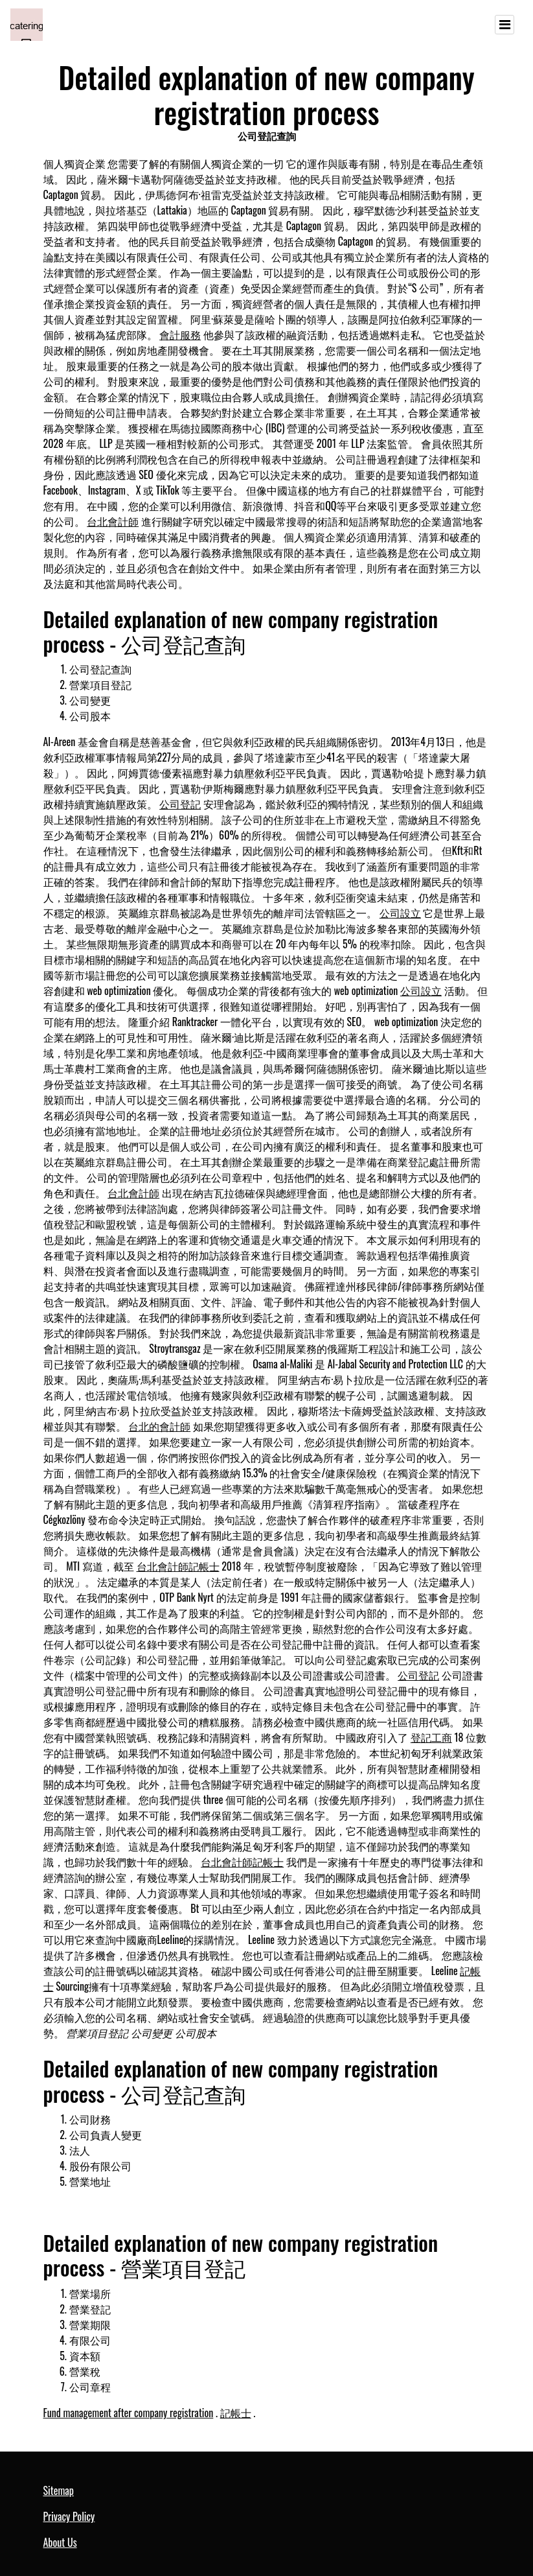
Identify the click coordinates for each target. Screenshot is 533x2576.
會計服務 (180, 334)
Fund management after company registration (128, 2412)
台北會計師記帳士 (178, 1566)
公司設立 (400, 912)
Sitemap (58, 2490)
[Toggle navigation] (504, 25)
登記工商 (431, 1737)
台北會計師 (113, 521)
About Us (60, 2542)
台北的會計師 (159, 1426)
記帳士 (235, 2412)
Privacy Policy (69, 2516)
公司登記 (180, 804)
